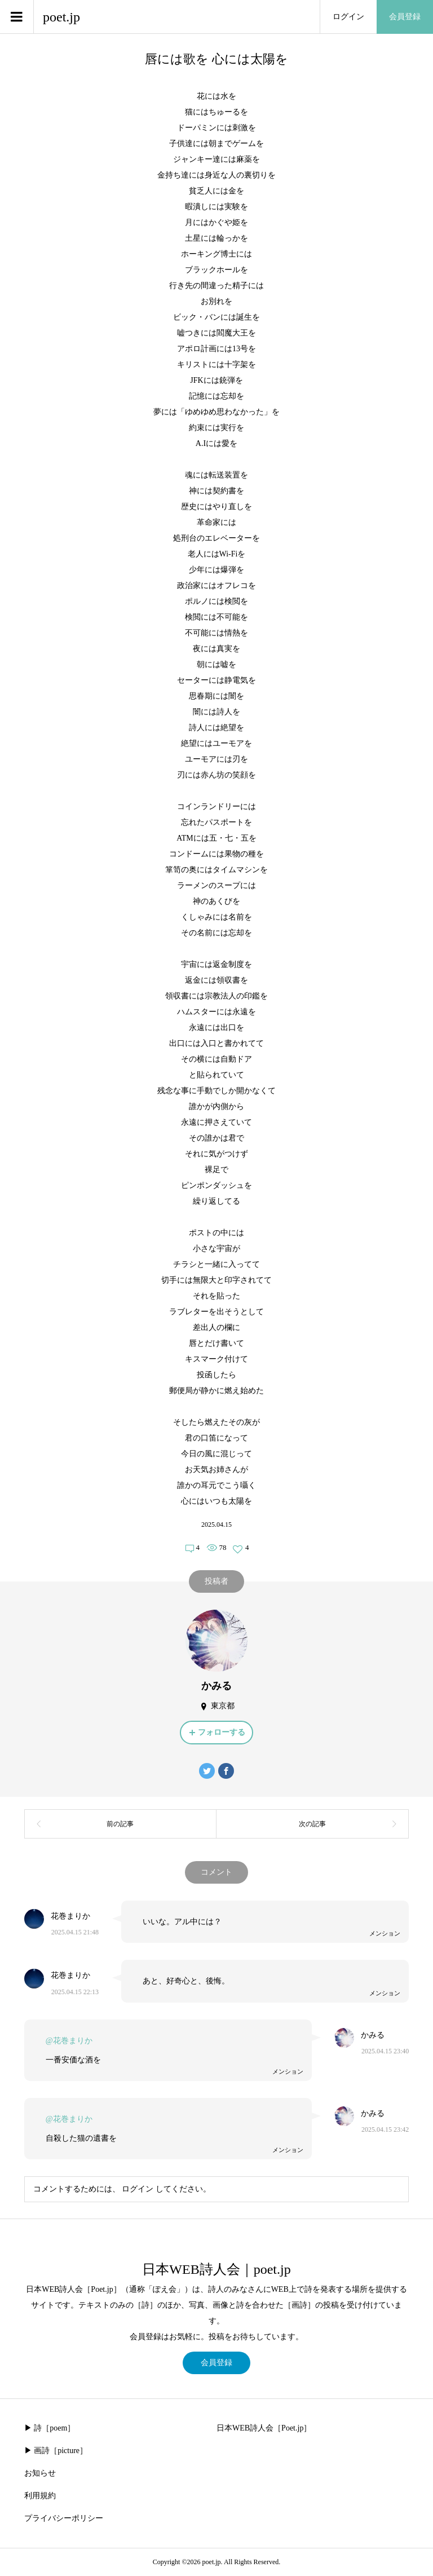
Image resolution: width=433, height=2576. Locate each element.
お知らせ (40, 2473)
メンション (384, 1933)
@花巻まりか (69, 2040)
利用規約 (40, 2495)
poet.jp (61, 17)
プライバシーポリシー (63, 2518)
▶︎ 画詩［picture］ (55, 2450)
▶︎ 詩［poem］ (50, 2428)
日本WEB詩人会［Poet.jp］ (263, 2428)
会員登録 (405, 16)
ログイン (348, 16)
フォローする (221, 1732)
